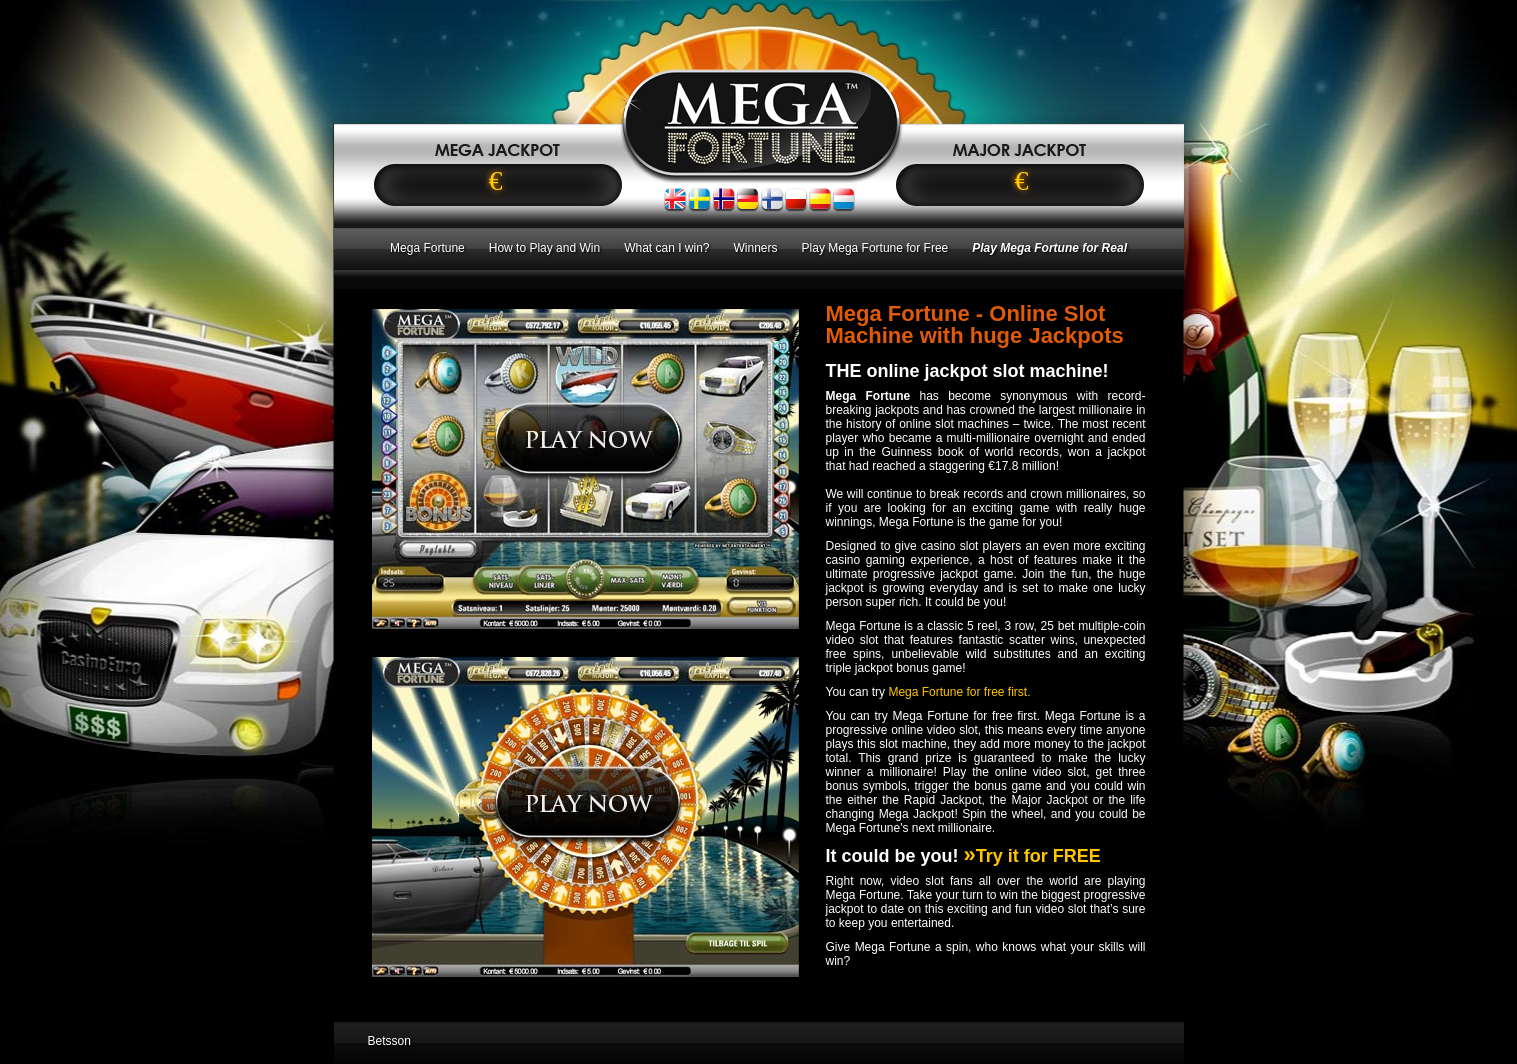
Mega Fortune (427, 248)
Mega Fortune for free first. (959, 692)
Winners (756, 248)
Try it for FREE (1032, 856)
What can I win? (666, 248)
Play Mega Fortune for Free (875, 248)
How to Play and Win (544, 248)
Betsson (389, 1041)
